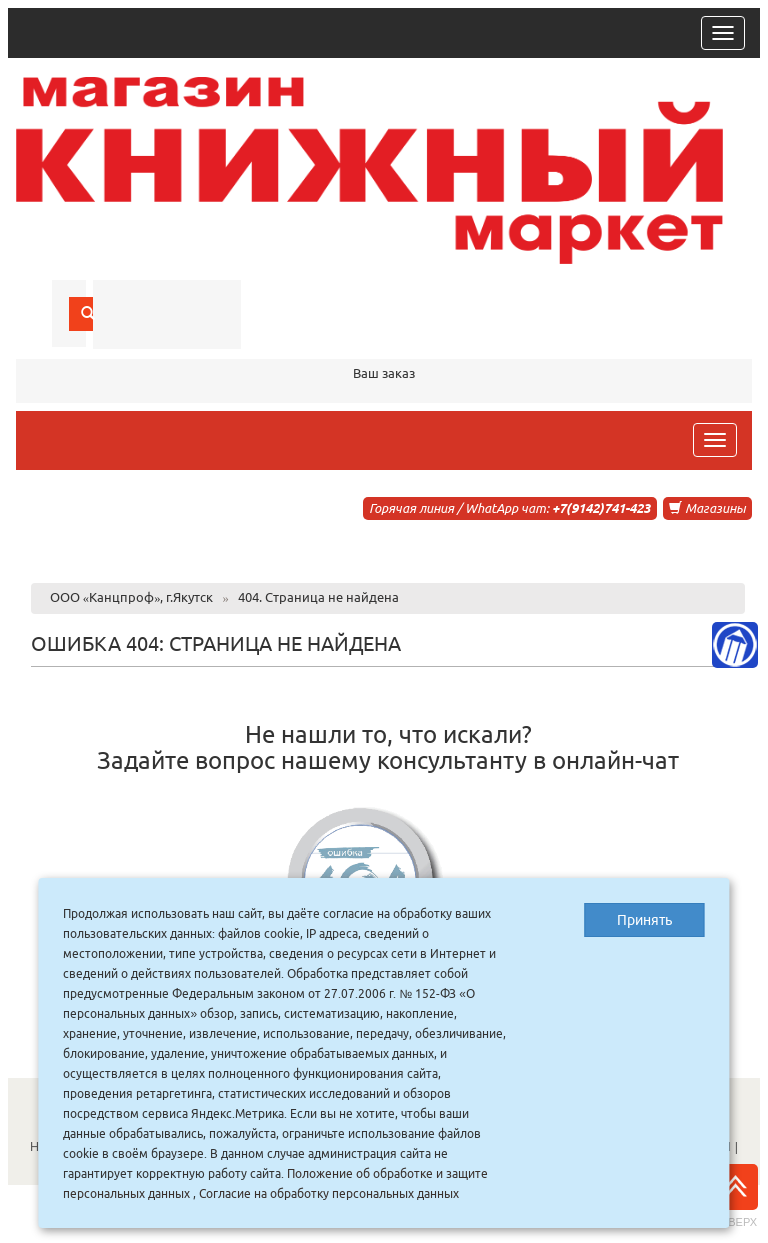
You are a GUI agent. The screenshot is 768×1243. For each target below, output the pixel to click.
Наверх (735, 1196)
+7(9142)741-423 (601, 508)
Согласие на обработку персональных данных (329, 1193)
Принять (644, 920)
